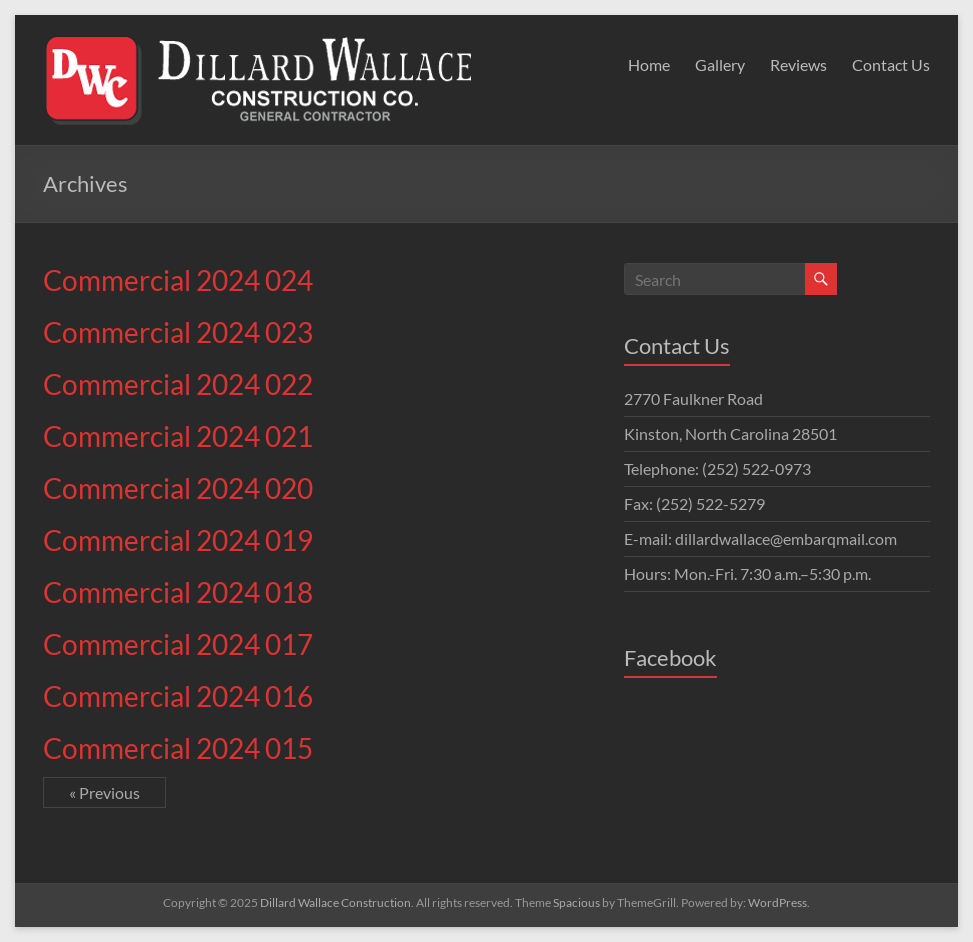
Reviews (798, 64)
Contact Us (891, 64)
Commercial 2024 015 (178, 748)
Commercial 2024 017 (178, 644)
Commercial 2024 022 (178, 384)
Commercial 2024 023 (178, 332)
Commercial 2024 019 (178, 540)
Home (649, 64)
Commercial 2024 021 (178, 436)
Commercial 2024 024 (178, 280)
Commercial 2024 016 (178, 696)
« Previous (104, 792)
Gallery (720, 64)
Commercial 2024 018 (178, 592)
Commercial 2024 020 (178, 488)
